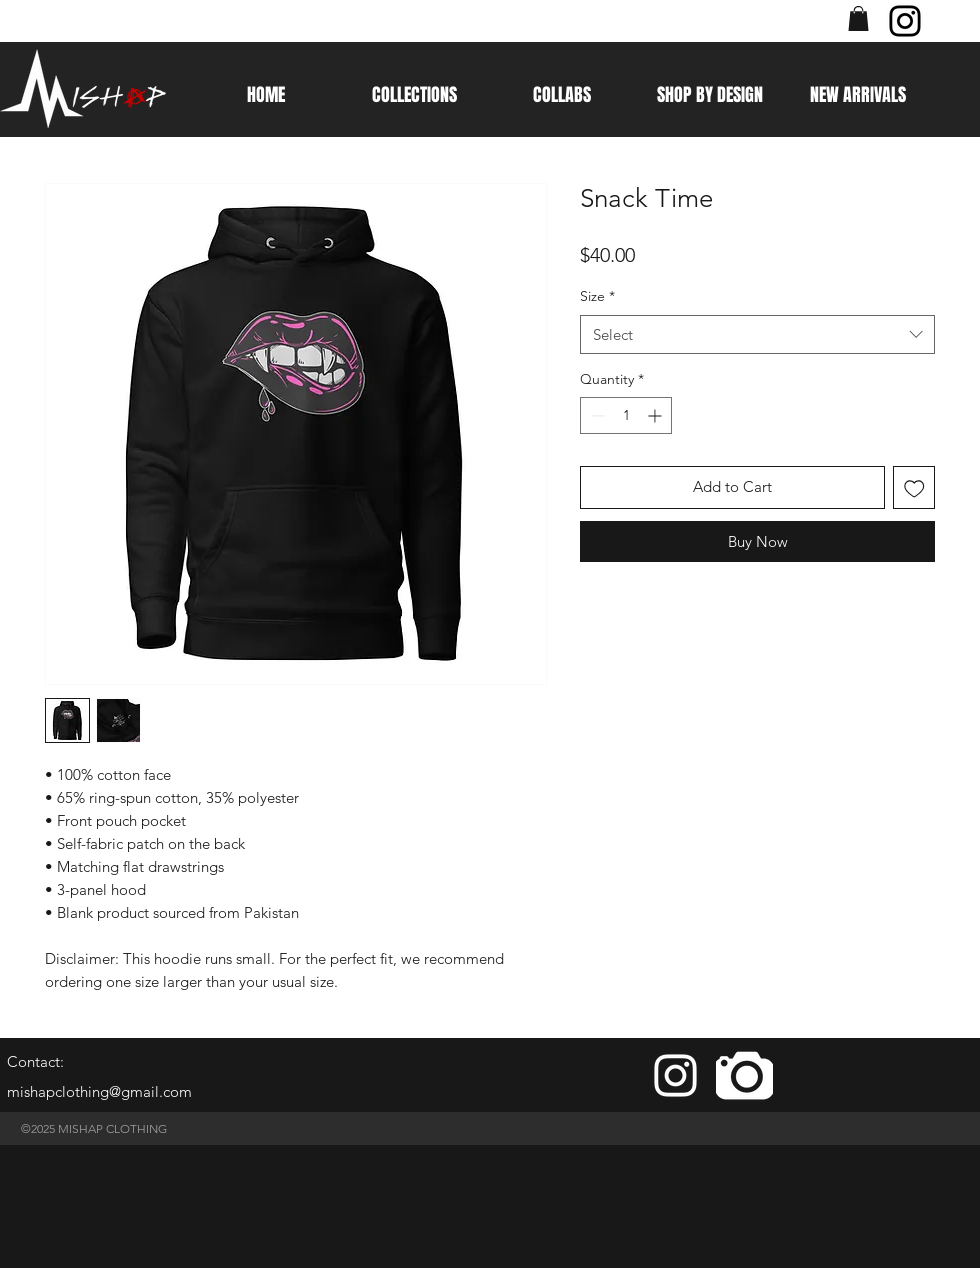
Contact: (35, 1061)
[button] (858, 18)
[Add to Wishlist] (914, 487)
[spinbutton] (626, 415)
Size (597, 296)
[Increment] (656, 415)
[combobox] (757, 334)
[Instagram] (905, 21)
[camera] (744, 1075)
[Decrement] (595, 415)
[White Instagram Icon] (675, 1075)
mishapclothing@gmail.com (99, 1091)
